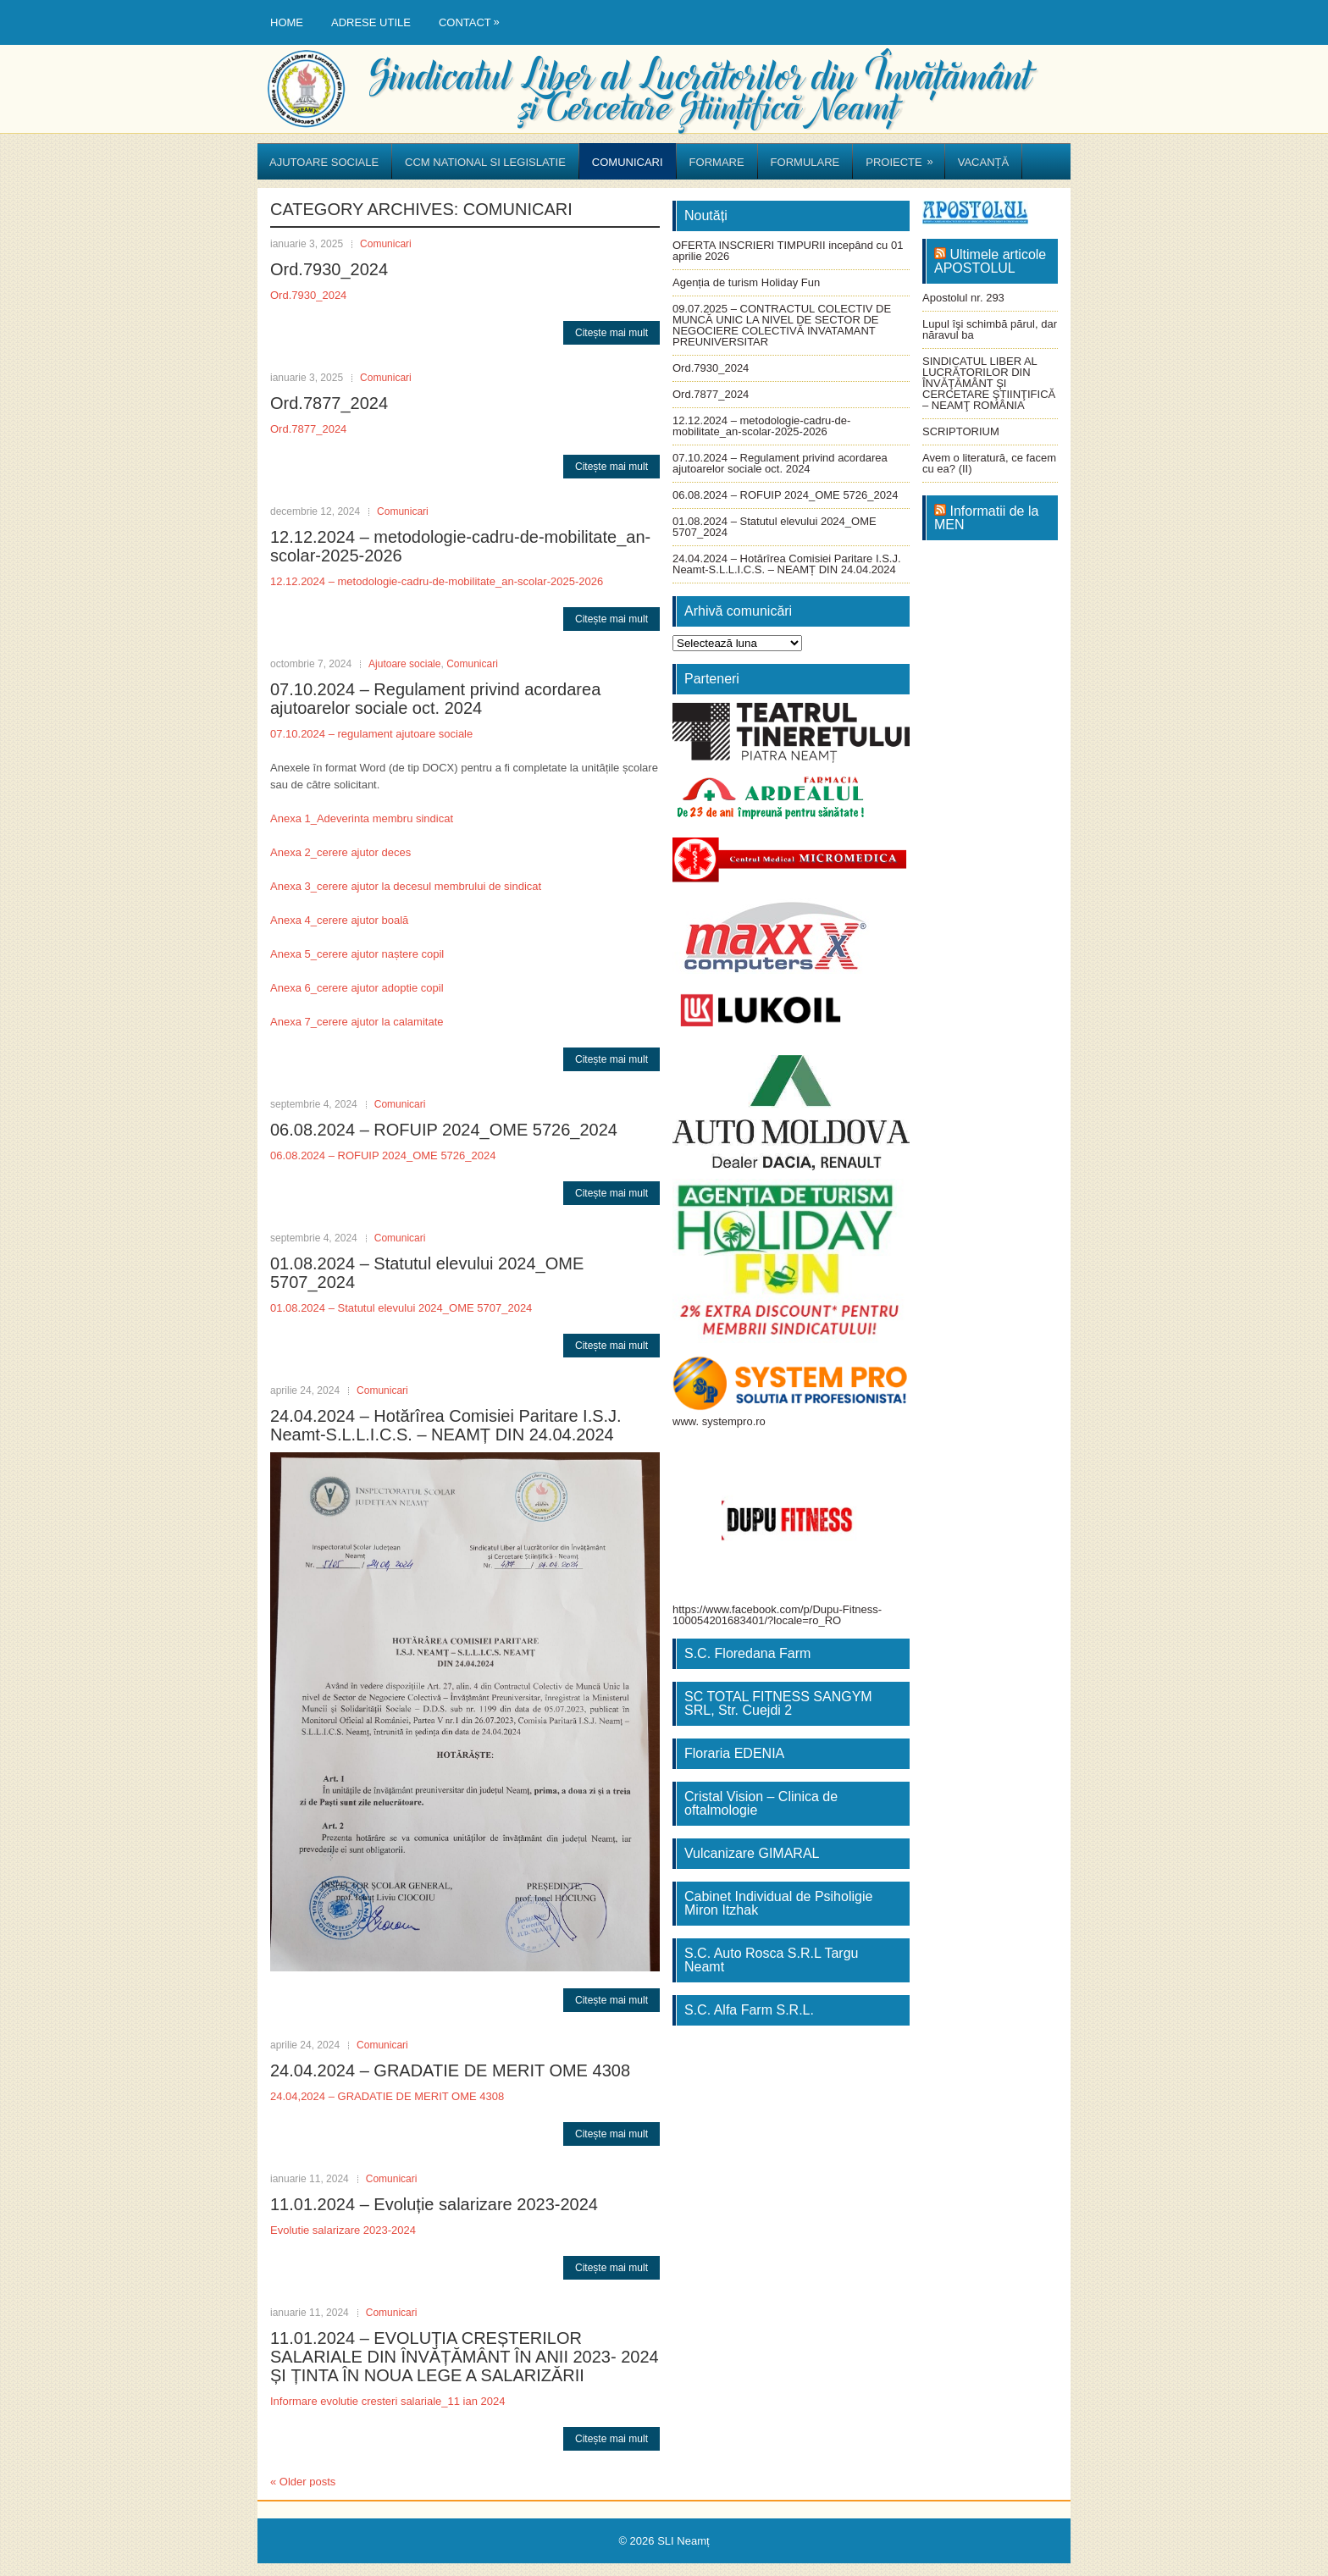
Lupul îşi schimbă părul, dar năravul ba (989, 329)
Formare (716, 162)
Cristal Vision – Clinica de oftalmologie (761, 1803)
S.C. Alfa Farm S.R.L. (749, 2010)
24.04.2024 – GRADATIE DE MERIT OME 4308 (450, 2070)
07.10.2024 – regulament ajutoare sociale (371, 733)
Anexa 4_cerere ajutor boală (339, 920)
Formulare (805, 162)
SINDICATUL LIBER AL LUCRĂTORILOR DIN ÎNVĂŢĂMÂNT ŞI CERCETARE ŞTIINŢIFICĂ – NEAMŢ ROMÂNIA (988, 383)
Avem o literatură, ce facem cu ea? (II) (989, 463)
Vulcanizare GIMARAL (751, 1853)
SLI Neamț (683, 2541)
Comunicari (627, 162)
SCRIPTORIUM (960, 431)
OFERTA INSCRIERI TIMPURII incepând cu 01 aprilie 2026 (787, 251)
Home (286, 22)
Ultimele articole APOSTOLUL (990, 261)
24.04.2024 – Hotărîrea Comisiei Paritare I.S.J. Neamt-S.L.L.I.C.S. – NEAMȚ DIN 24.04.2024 (446, 1425)
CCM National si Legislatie (485, 162)
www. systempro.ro (719, 1421)
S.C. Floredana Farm (747, 1653)
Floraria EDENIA (734, 1753)
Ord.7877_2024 (329, 403)
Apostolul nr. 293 (963, 297)
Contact (473, 14)
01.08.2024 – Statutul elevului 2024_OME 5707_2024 (401, 1308)
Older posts (302, 2481)
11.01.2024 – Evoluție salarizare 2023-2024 (434, 2204)
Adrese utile (371, 22)
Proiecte (904, 156)
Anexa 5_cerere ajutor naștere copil (357, 954)
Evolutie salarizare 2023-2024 (343, 2230)
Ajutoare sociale (324, 162)
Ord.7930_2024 (329, 269)
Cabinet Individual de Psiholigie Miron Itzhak (778, 1903)
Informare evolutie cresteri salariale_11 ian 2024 (388, 2401)
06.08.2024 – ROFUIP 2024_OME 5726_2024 (443, 1129)
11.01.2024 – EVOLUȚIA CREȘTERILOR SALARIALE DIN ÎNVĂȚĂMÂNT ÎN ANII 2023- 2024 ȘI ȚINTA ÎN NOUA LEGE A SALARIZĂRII (464, 2357)
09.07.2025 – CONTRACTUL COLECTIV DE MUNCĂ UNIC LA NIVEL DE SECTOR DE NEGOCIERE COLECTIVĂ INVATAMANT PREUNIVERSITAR (781, 325)
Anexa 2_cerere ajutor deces (340, 852)
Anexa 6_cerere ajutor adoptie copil (357, 987)
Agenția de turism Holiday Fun (746, 282)
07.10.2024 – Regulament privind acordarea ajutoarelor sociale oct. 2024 (435, 698)
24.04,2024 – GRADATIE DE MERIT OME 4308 (387, 2096)
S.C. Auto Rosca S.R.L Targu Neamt (771, 1960)
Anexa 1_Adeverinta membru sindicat (361, 818)
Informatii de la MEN (986, 518)
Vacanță (983, 162)
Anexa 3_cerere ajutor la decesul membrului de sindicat (405, 886)
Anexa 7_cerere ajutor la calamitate (357, 1021)
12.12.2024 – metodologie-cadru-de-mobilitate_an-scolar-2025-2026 (436, 581)
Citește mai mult (611, 333)
